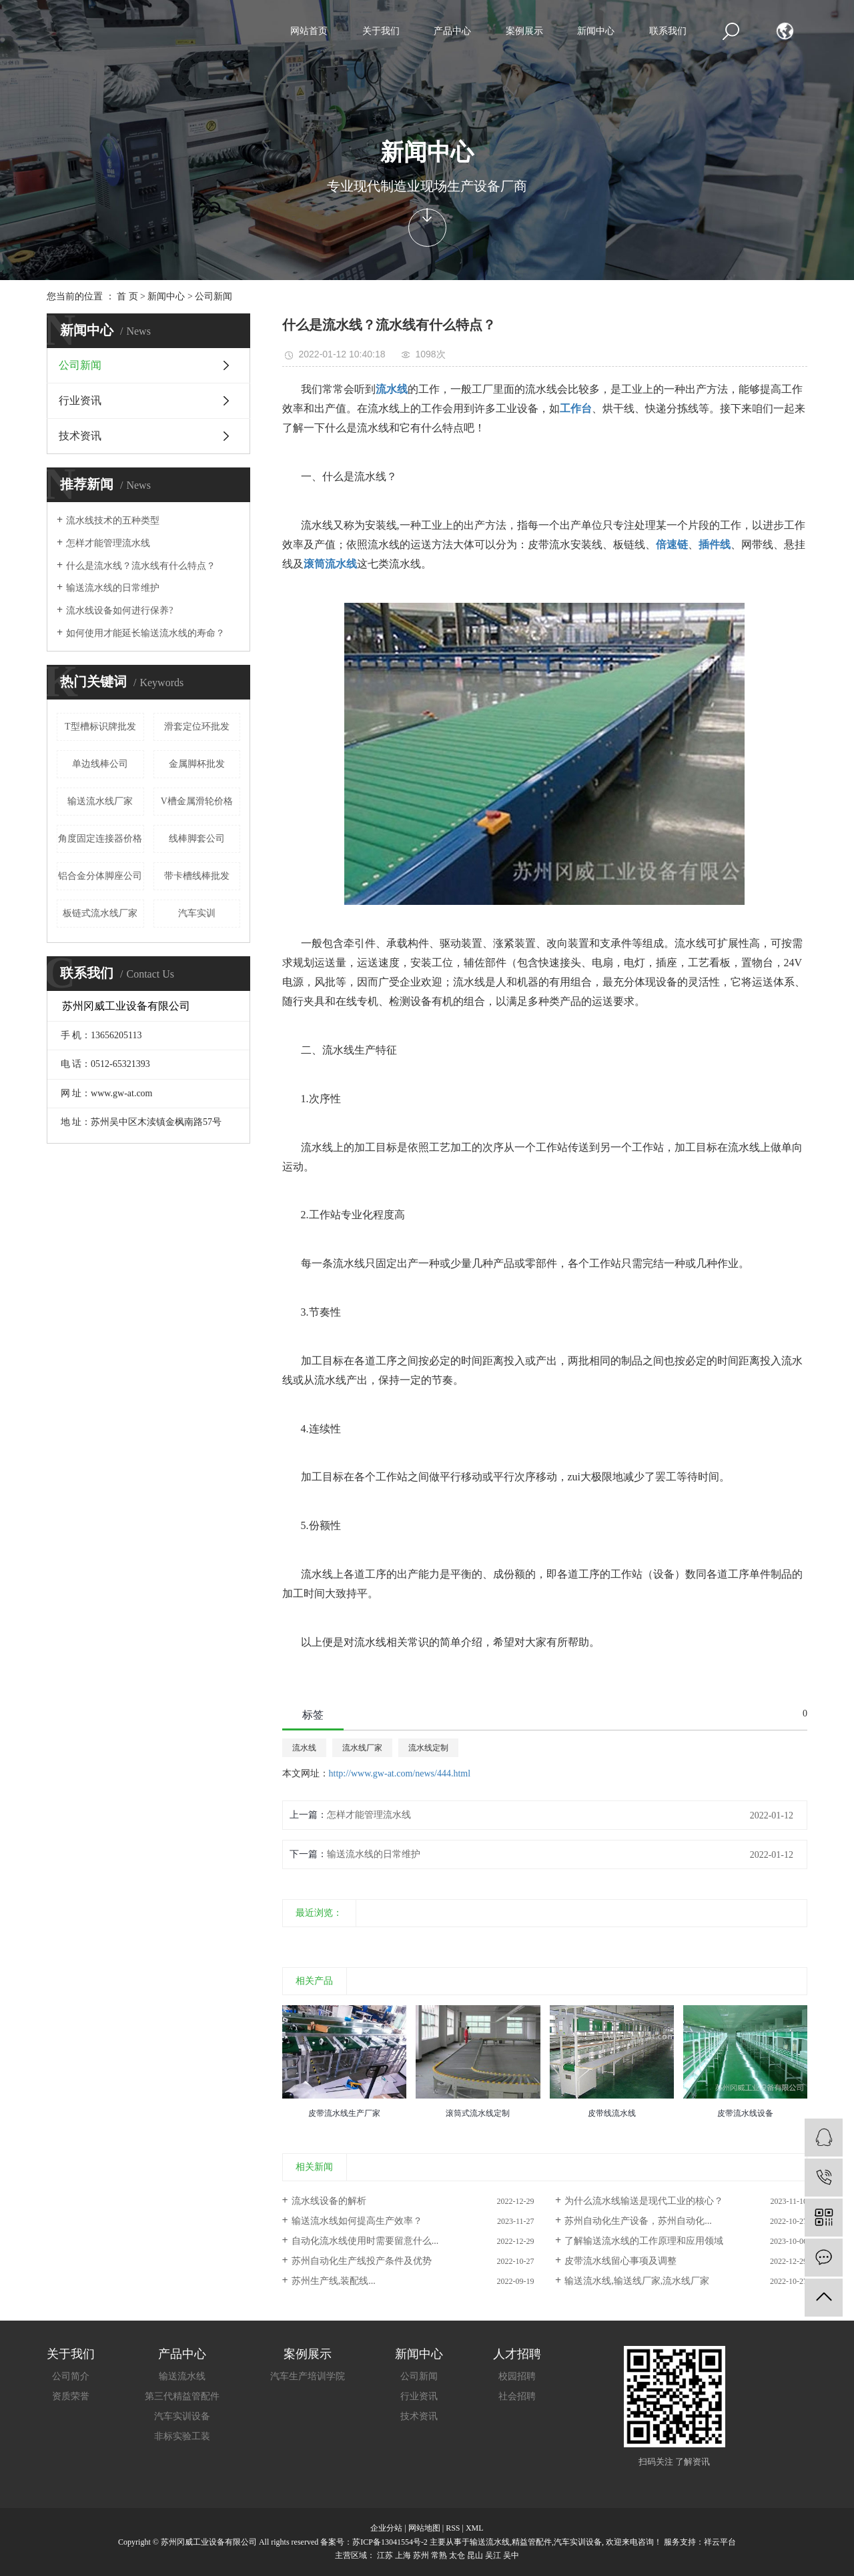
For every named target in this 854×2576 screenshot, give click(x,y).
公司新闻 (213, 296)
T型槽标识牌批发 (100, 727)
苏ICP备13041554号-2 (390, 2542)
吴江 (493, 2555)
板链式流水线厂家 (100, 913)
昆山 (475, 2555)
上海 (403, 2555)
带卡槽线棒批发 (197, 876)
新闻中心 (595, 31)
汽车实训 (197, 913)
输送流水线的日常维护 (112, 588)
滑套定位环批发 (197, 727)
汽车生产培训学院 (307, 2376)
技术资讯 (80, 435)
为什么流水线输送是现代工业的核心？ (643, 2201)
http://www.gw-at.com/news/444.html (400, 1773)
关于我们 (381, 31)
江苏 (385, 2555)
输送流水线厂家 (100, 801)
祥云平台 (720, 2542)
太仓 (457, 2555)
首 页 (127, 296)
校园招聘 (517, 2376)
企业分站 (386, 2528)
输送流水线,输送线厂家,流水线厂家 (636, 2281)
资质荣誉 (70, 2396)
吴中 (511, 2555)
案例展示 (524, 31)
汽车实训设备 (182, 2416)
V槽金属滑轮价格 (197, 801)
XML (475, 2528)
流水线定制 (428, 1747)
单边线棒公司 (100, 764)
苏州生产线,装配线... (334, 2281)
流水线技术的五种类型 (112, 520)
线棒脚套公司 (197, 839)
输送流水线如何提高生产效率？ (357, 2221)
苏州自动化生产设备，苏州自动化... (638, 2221)
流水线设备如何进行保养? (119, 610)
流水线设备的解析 (329, 2201)
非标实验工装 (182, 2436)
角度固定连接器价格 (100, 839)
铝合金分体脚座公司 (100, 876)
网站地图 (424, 2528)
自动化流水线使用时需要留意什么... (365, 2241)
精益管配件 (532, 2542)
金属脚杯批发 (197, 764)
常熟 (439, 2555)
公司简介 (70, 2376)
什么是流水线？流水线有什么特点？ (141, 566)
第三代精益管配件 (182, 2396)
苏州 (421, 2555)
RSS (453, 2528)
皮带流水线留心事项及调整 (620, 2261)
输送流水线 (182, 2376)
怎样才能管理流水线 (108, 543)
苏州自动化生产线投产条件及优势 (362, 2261)
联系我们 (668, 31)
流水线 (304, 1747)
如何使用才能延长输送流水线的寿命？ (145, 633)
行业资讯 (80, 400)
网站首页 (309, 31)
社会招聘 (517, 2396)
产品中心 (452, 31)
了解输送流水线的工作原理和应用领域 (643, 2241)
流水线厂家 (362, 1747)
